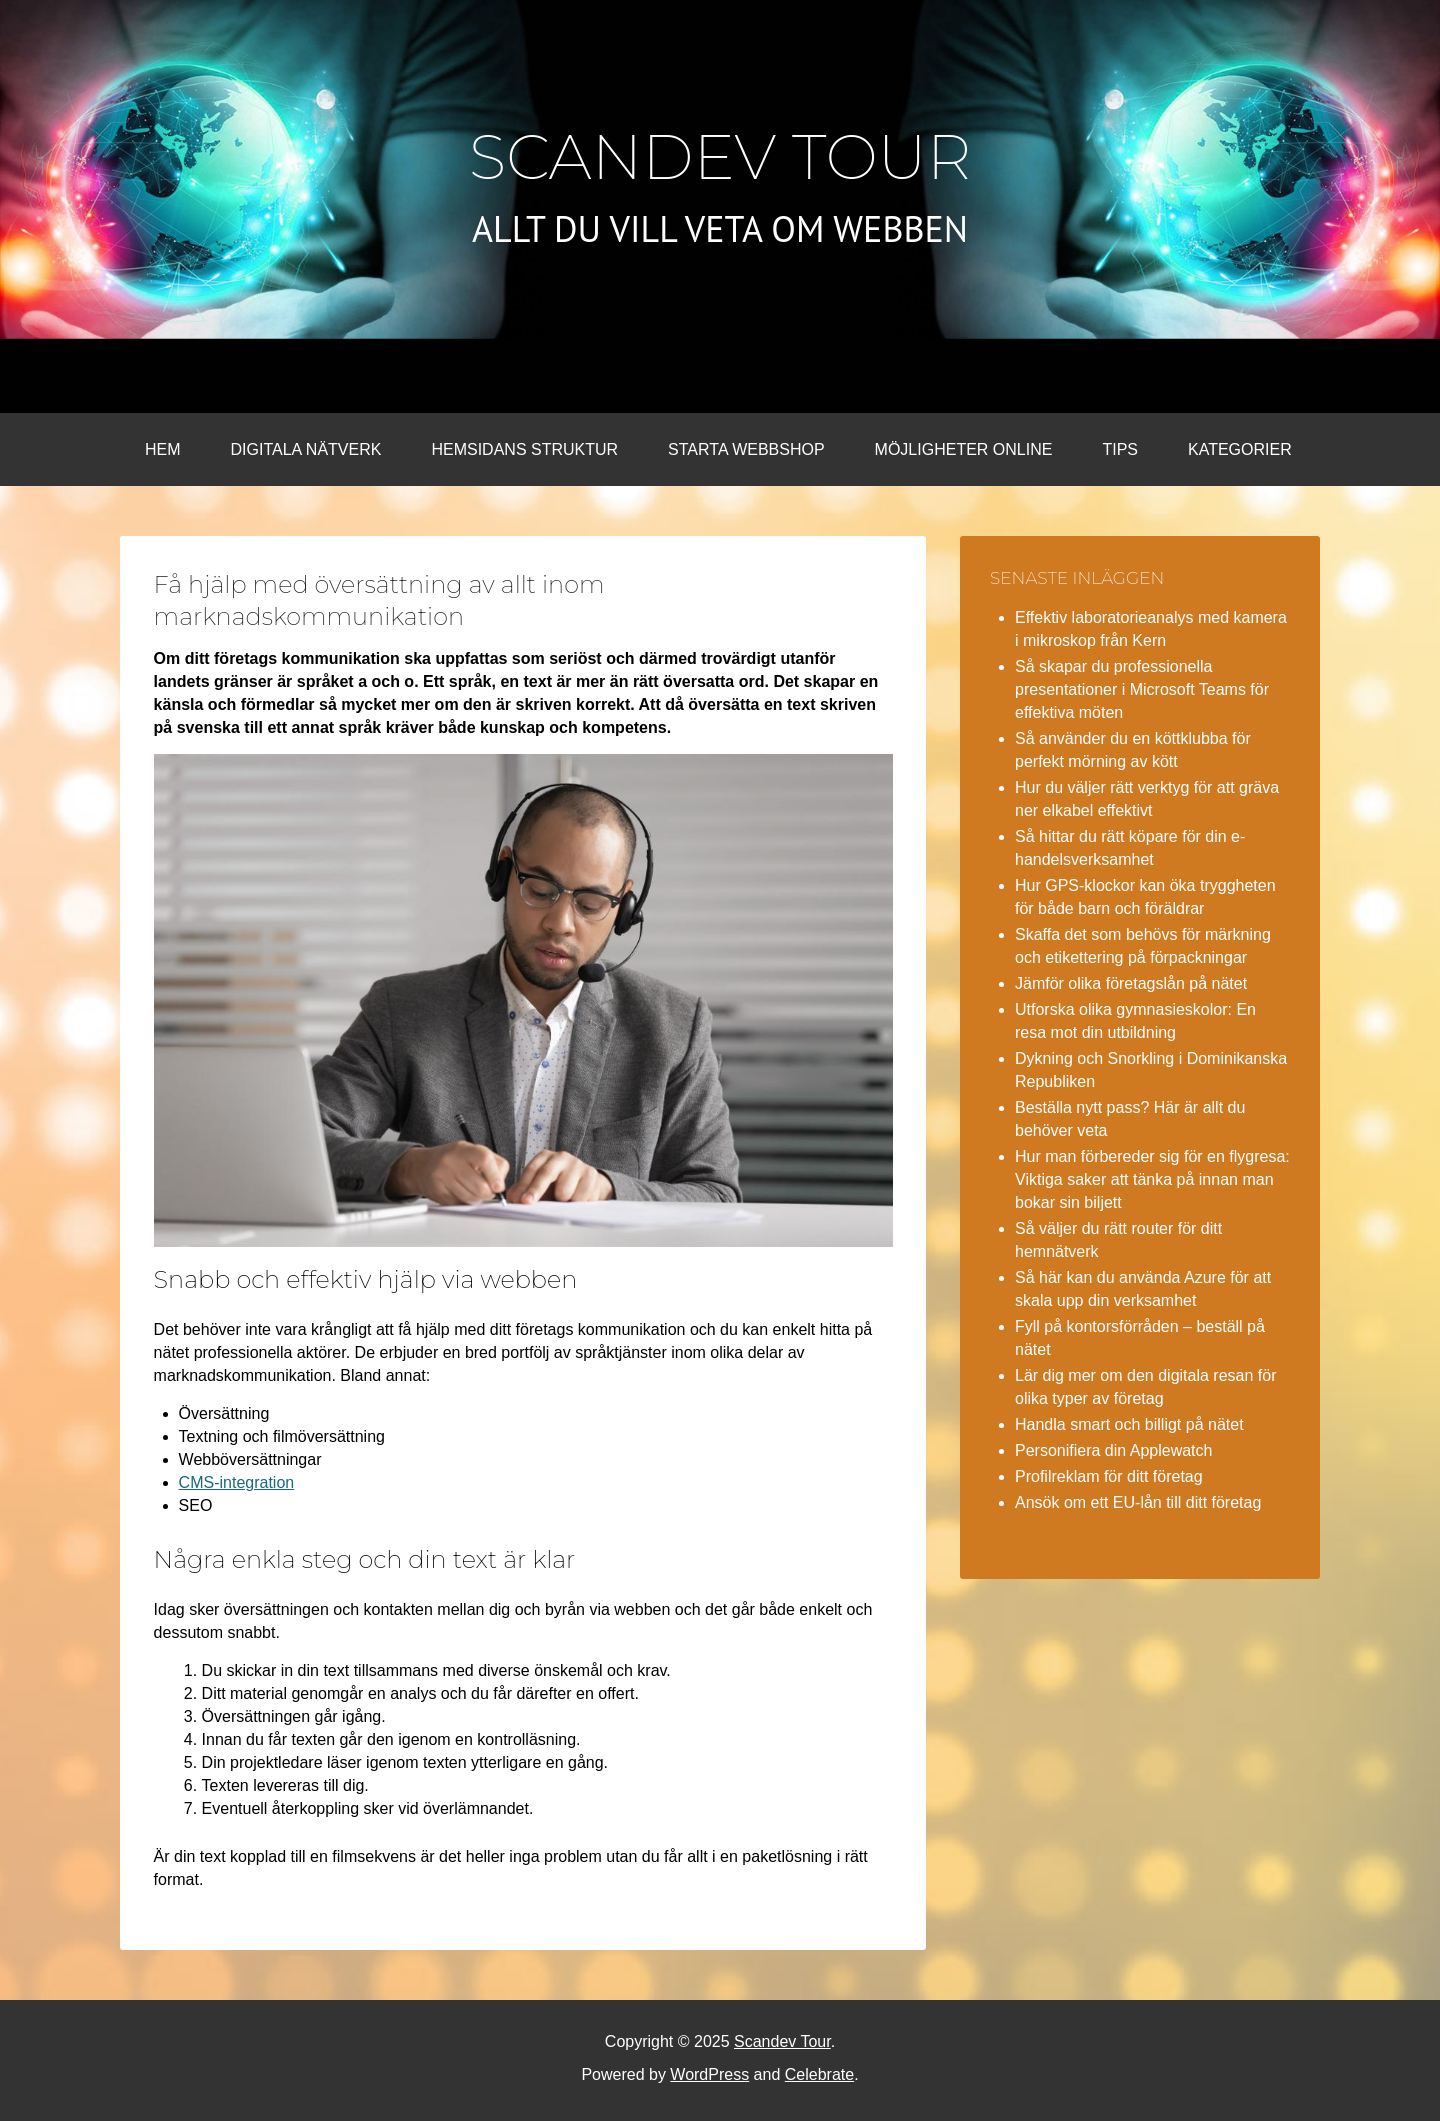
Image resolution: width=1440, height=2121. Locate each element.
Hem (163, 449)
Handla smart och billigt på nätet (1129, 1424)
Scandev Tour (720, 157)
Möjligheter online (964, 449)
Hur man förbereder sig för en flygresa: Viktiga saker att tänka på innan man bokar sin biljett (1152, 1179)
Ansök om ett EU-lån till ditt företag (1138, 1502)
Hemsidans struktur (524, 449)
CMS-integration (237, 1482)
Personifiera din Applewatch (1113, 1450)
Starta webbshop (746, 449)
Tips (1120, 449)
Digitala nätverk (306, 449)
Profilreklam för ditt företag (1109, 1476)
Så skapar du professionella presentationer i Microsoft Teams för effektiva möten (1142, 689)
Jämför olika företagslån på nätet (1131, 983)
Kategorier (1240, 449)
